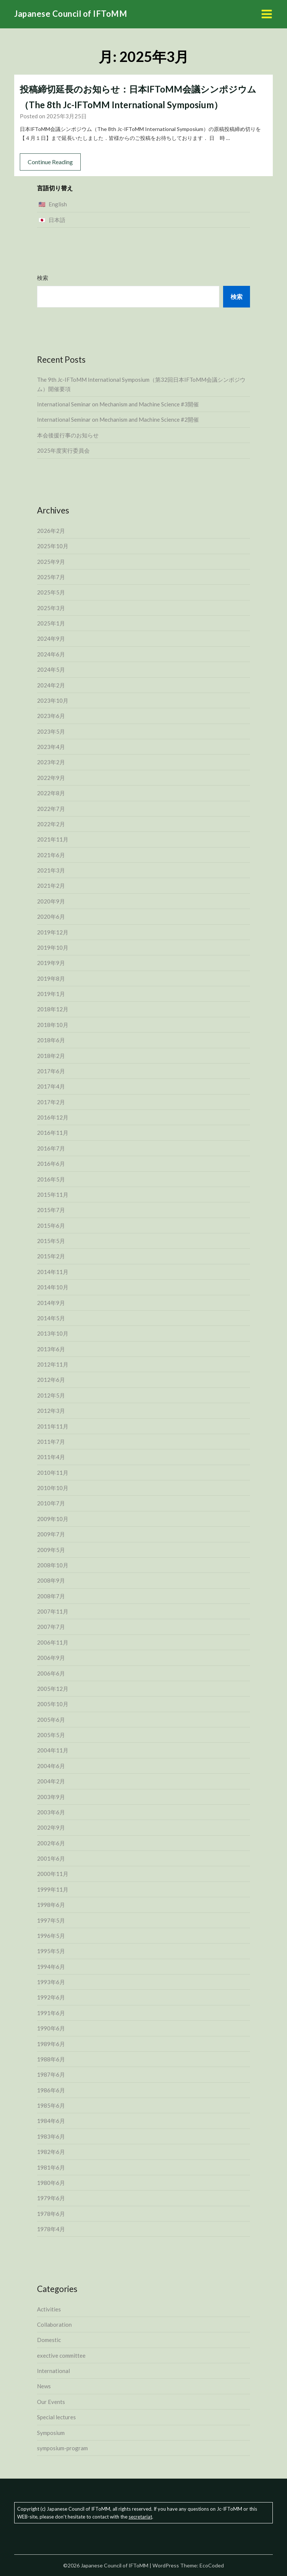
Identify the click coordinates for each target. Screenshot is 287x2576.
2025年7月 (51, 577)
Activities (49, 2309)
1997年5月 (51, 1920)
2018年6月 (51, 1040)
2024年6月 (51, 654)
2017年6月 (51, 1071)
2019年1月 (51, 993)
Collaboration (54, 2324)
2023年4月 (51, 746)
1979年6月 (51, 2198)
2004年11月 (52, 1750)
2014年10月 (52, 1287)
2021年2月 (51, 885)
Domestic (49, 2339)
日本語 (57, 219)
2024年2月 (51, 685)
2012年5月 (51, 1395)
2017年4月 (51, 1086)
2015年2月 (51, 1256)
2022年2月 (51, 824)
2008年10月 (52, 1565)
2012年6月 (51, 1379)
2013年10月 (52, 1333)
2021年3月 (51, 870)
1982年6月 (51, 2151)
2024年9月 (51, 638)
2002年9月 (51, 1827)
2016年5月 (51, 1179)
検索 (42, 277)
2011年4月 (51, 1457)
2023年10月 (52, 700)
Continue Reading (50, 161)
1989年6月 (51, 2043)
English (58, 204)
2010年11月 (52, 1472)
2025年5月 (51, 592)
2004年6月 (51, 1765)
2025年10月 (52, 546)
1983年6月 (51, 2136)
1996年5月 (51, 1935)
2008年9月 (51, 1580)
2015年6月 (51, 1225)
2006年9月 (51, 1657)
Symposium (51, 2432)
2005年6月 (51, 1719)
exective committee (61, 2355)
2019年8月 (51, 978)
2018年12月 (52, 1009)
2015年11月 (52, 1194)
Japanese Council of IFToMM (70, 14)
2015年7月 (51, 1209)
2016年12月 (52, 1117)
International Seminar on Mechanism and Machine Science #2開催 (118, 419)
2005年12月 (52, 1688)
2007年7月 (51, 1626)
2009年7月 (51, 1534)
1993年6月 (51, 1982)
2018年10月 (52, 1024)
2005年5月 (51, 1735)
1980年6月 (51, 2182)
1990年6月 (51, 2028)
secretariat (140, 2517)
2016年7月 (51, 1148)
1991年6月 (51, 2013)
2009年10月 (52, 1518)
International (53, 2370)
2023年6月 (51, 715)
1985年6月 (51, 2105)
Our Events (51, 2401)
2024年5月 (51, 669)
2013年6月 (51, 1349)
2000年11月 (52, 1873)
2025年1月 (51, 623)
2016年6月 (51, 1163)
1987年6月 (51, 2074)
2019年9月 (51, 962)
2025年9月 (51, 561)
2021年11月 (52, 839)
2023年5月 (51, 731)
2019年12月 (52, 932)
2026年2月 (51, 530)
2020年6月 (51, 916)
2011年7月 (51, 1441)
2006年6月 (51, 1673)
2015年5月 (51, 1240)
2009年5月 (51, 1549)
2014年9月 (51, 1302)
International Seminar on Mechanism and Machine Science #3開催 (118, 404)
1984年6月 (51, 2120)
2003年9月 (51, 1796)
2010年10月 (52, 1487)
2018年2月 (51, 1055)
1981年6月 (51, 2167)
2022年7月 (51, 808)
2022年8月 (51, 793)
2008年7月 (51, 1596)
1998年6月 (51, 1904)
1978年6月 (51, 2213)
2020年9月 (51, 901)
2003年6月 (51, 1812)
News (44, 2386)
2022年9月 (51, 777)
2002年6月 (51, 1843)
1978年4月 (51, 2229)
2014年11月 (52, 1271)
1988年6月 (51, 2059)
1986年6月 (51, 2090)
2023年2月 (51, 762)
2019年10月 (52, 947)
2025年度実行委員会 (63, 450)
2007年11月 (52, 1611)
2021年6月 (51, 855)
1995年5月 (51, 1951)
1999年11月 (52, 1889)
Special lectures (56, 2417)
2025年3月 (51, 608)
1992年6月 (51, 1997)
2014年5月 (51, 1318)
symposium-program (62, 2448)
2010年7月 (51, 1503)
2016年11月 (52, 1132)
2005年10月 (52, 1704)
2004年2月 (51, 1781)
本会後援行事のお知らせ (68, 435)
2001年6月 (51, 1858)
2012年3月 (51, 1410)
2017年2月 (51, 1102)
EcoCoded (212, 2565)
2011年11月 (52, 1426)
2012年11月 (52, 1364)
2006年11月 (52, 1642)
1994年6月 (51, 1966)
